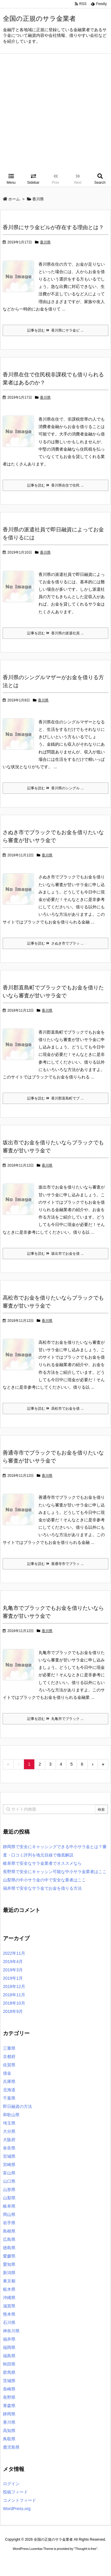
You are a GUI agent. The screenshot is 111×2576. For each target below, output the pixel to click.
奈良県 (9, 2148)
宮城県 (9, 2156)
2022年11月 (14, 1953)
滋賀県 (9, 2305)
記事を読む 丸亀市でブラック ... (55, 1719)
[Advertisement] (55, 112)
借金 (7, 2073)
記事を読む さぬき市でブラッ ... (55, 943)
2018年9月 (13, 2011)
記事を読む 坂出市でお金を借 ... (55, 1253)
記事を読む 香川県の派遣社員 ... (55, 633)
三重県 (9, 2048)
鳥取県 (9, 2438)
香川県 (45, 242)
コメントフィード (19, 2500)
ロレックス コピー (16, 2566)
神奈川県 (11, 2330)
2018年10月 (14, 2003)
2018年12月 (14, 1986)
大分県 (9, 2131)
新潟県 (9, 2272)
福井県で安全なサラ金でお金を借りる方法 (42, 1888)
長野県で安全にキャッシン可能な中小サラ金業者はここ (55, 1871)
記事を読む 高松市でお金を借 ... (55, 1408)
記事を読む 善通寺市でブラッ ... (55, 1564)
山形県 (9, 2189)
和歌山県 (11, 2114)
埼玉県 (9, 2123)
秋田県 (9, 2364)
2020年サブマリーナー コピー (56, 2566)
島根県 (9, 2231)
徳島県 (9, 2247)
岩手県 (9, 2222)
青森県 (9, 2405)
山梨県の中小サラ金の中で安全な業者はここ (44, 1880)
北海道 (9, 2089)
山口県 (9, 2181)
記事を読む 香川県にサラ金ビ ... (55, 330)
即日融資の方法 (17, 2106)
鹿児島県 (11, 2447)
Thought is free (85, 2554)
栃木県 (9, 2289)
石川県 (9, 2322)
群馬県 (9, 2372)
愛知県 (9, 2264)
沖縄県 (9, 2297)
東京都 (9, 2281)
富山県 (9, 2173)
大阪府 (9, 2139)
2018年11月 (14, 1994)
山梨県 (9, 2197)
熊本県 (9, 2314)
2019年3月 (13, 1969)
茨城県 (9, 2380)
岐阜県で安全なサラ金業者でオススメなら (42, 1863)
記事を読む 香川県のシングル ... (55, 788)
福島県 (9, 2355)
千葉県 (9, 2098)
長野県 (9, 2397)
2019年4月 (13, 1961)
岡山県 (9, 2214)
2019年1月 (13, 1978)
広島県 (9, 2239)
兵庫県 (9, 2081)
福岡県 (9, 2347)
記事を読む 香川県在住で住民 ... (55, 485)
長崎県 (9, 2389)
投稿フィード (15, 2492)
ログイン (11, 2483)
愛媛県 (9, 2256)
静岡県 (9, 2414)
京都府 (9, 2056)
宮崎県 (9, 2164)
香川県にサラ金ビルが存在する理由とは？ (53, 227)
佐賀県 (9, 2064)
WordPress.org (16, 2508)
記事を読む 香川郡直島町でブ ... (55, 1098)
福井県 (9, 2339)
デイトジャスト (64, 2571)
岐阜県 (9, 2206)
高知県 (9, 2430)
